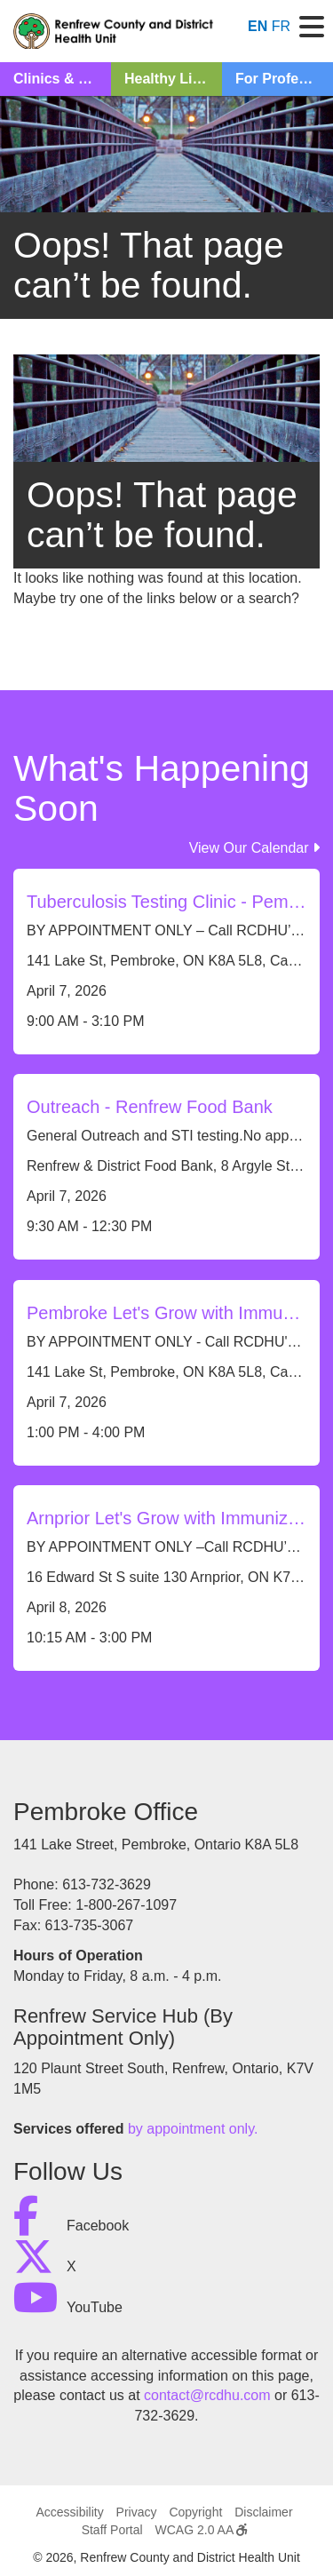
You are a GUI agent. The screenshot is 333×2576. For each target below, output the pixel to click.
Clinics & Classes (62, 78)
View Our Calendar (254, 847)
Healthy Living (172, 78)
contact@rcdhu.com (207, 2395)
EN (257, 26)
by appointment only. (193, 2128)
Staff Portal (112, 2530)
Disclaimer (263, 2512)
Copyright (195, 2512)
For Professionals (284, 78)
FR (281, 26)
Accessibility (69, 2512)
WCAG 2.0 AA (201, 2530)
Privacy (136, 2512)
